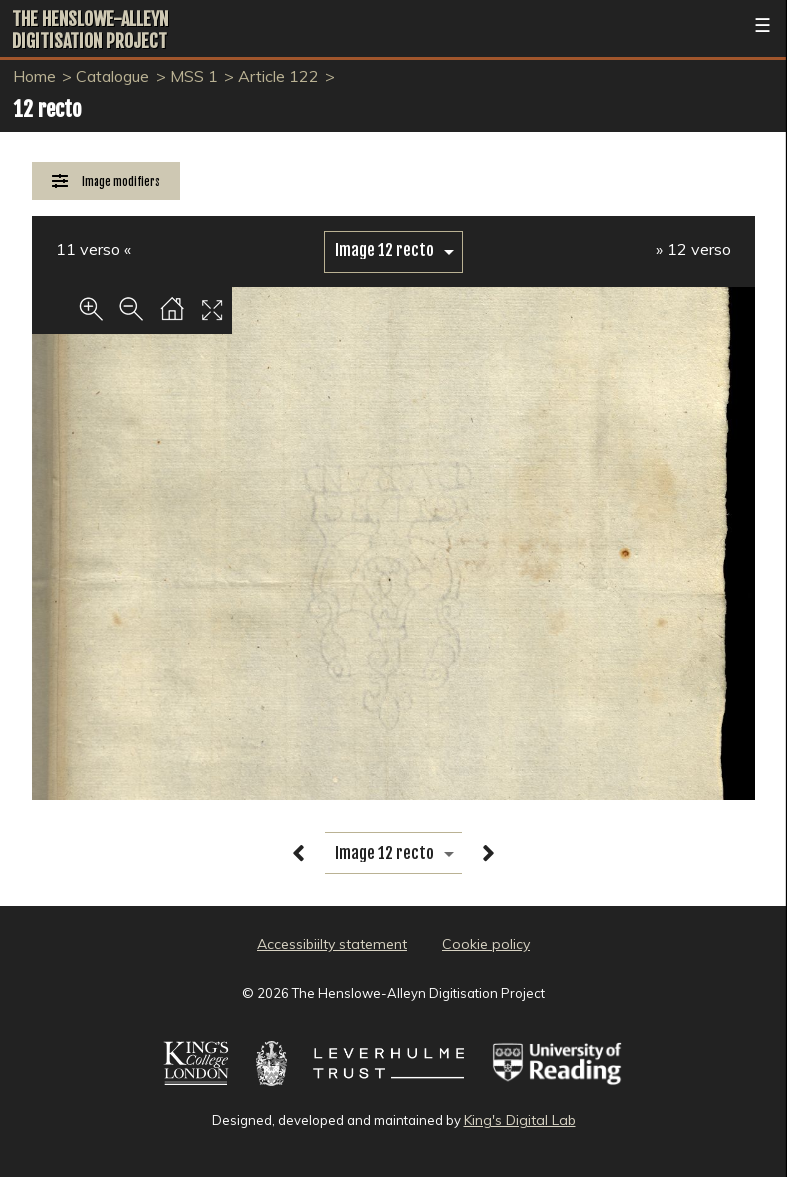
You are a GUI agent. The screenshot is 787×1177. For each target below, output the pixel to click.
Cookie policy (486, 944)
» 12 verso (693, 249)
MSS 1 (194, 76)
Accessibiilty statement (332, 944)
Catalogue (112, 76)
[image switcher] (393, 250)
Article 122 (278, 76)
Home (34, 76)
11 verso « (93, 249)
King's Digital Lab (520, 1120)
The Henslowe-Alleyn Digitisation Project (90, 30)
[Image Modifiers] (106, 181)
